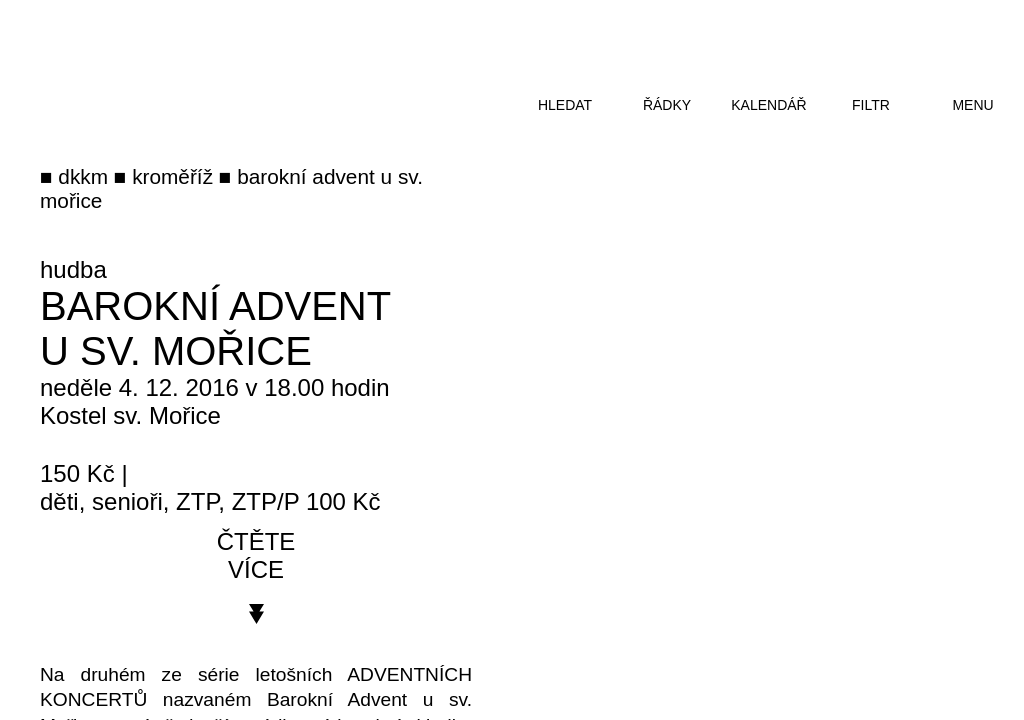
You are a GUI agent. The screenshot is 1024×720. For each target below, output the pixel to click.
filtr (871, 105)
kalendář (768, 105)
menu (972, 105)
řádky (667, 105)
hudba (73, 269)
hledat (565, 105)
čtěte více (256, 555)
